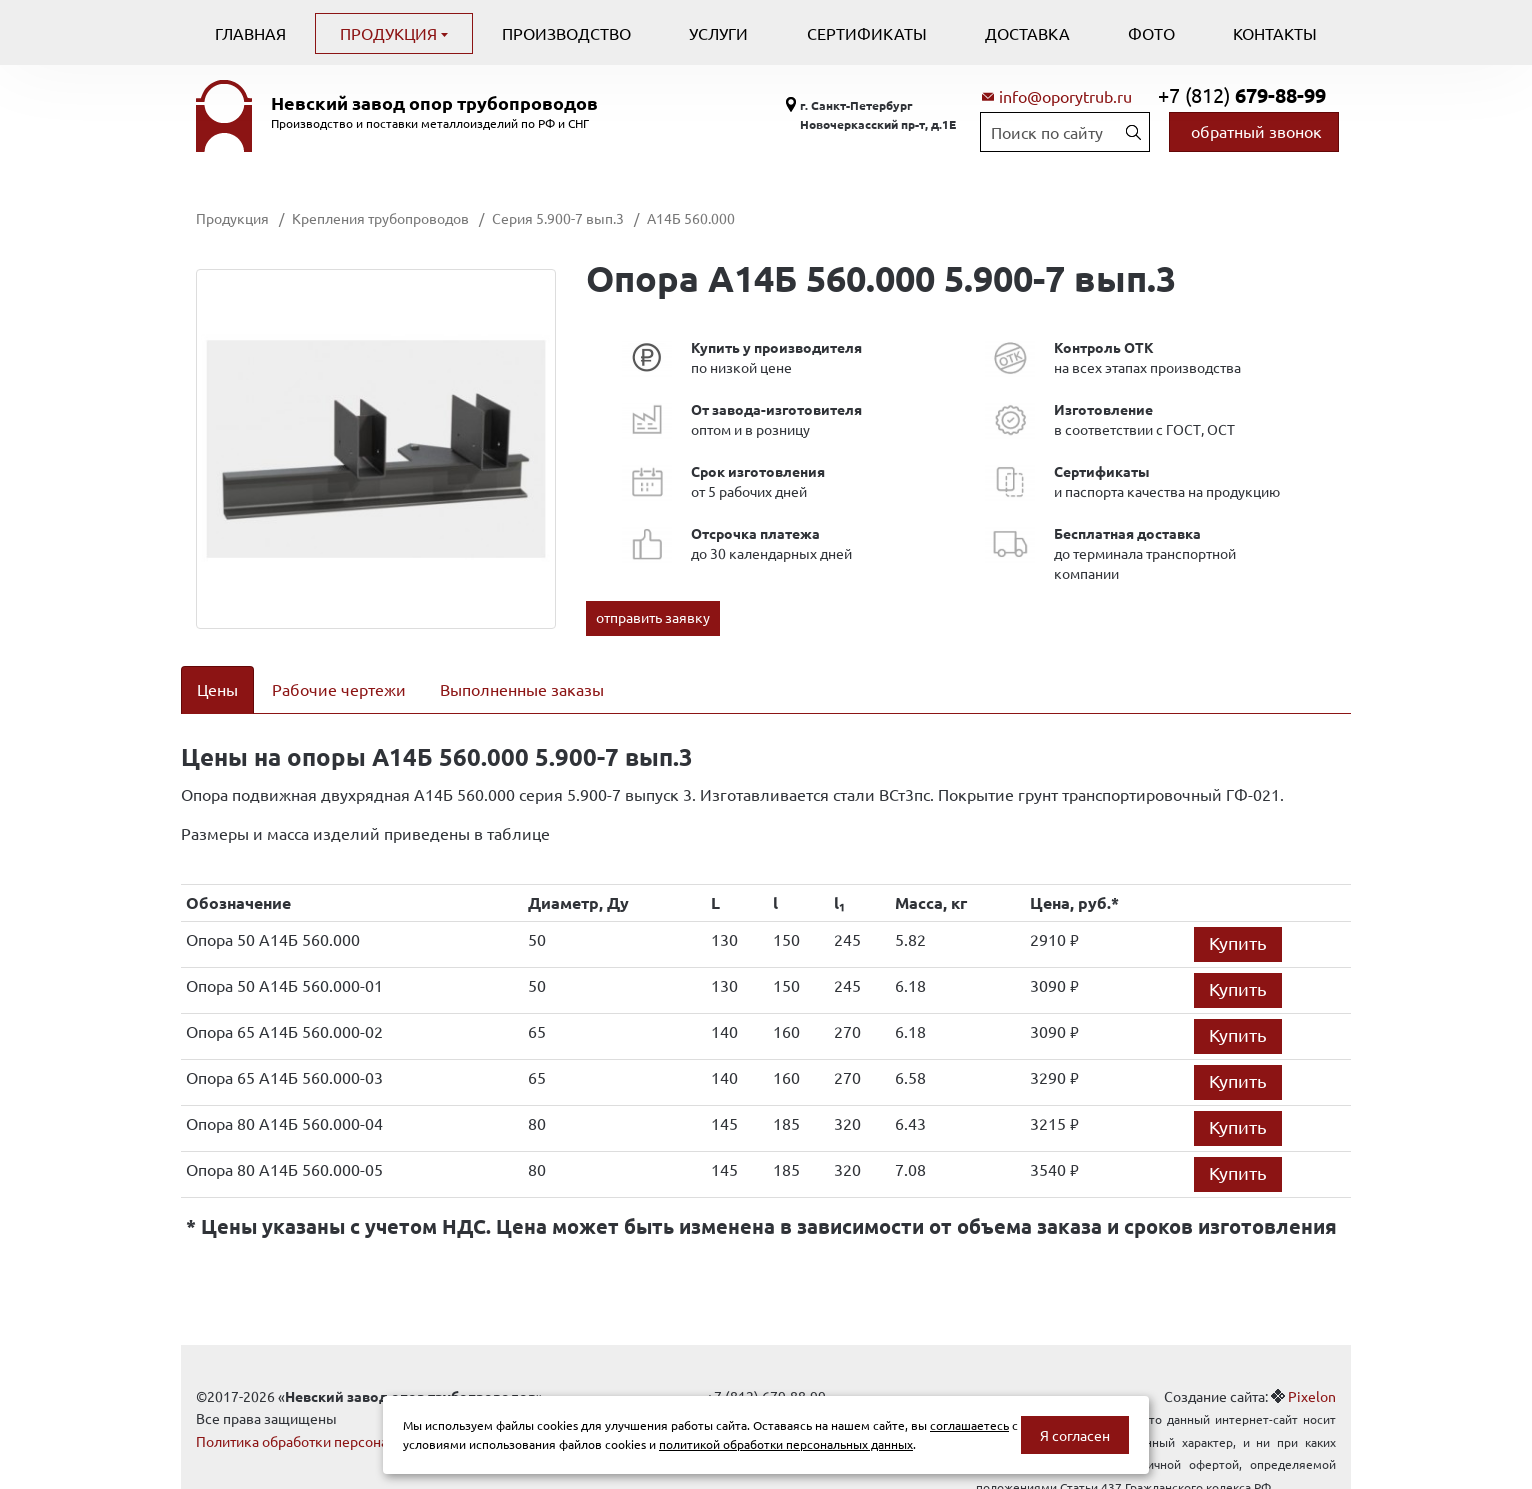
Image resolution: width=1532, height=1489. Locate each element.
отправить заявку (653, 617)
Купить (1238, 916)
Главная (250, 33)
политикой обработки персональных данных (786, 1444)
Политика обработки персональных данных (338, 1415)
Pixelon (1312, 1370)
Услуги (718, 33)
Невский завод (434, 103)
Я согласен (1075, 1435)
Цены (217, 689)
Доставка (1027, 33)
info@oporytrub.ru (1065, 96)
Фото (1151, 33)
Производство (566, 33)
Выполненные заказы (522, 689)
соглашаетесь (969, 1425)
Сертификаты (867, 33)
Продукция (390, 33)
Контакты (1275, 33)
